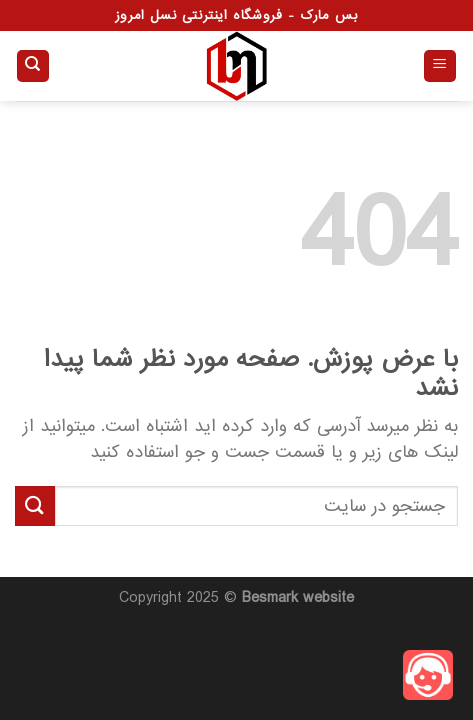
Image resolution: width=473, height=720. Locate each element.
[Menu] (440, 66)
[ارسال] (35, 505)
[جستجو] (33, 66)
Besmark (270, 598)
